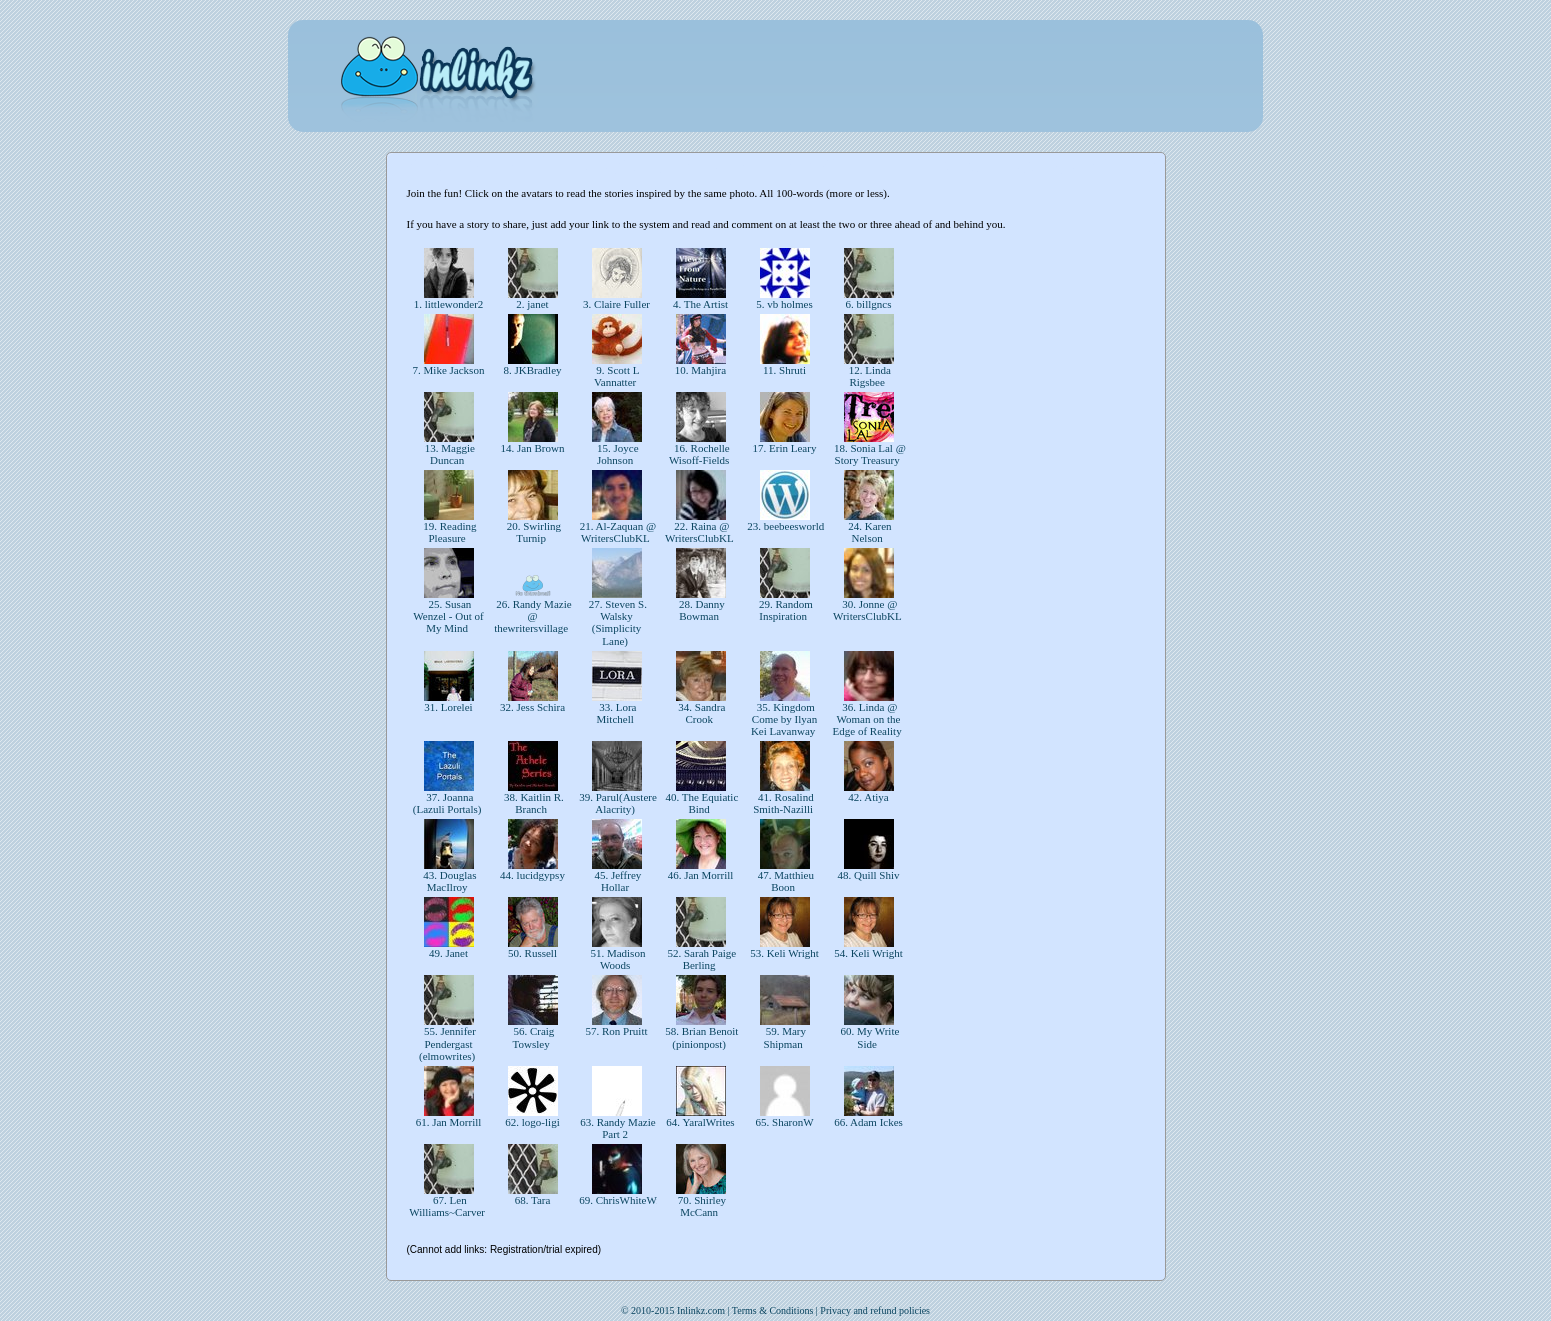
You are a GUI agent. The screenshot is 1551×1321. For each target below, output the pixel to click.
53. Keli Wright (784, 953)
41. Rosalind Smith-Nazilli (784, 803)
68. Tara (532, 1200)
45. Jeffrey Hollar (617, 881)
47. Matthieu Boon (784, 881)
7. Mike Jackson (448, 370)
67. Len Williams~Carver (448, 1206)
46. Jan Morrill (700, 875)
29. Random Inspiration (784, 610)
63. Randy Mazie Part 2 (616, 1128)
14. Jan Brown (532, 448)
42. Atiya (869, 797)
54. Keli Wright (868, 953)
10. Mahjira (700, 370)
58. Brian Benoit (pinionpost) (701, 1037)
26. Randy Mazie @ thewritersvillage (532, 616)
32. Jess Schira (532, 707)
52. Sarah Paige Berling (700, 959)
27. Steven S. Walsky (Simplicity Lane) (616, 622)
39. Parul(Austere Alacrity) (617, 803)
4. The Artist (700, 304)
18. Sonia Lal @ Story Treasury (868, 454)
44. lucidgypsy (532, 875)
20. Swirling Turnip (532, 532)
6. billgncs (868, 304)
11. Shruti (784, 370)
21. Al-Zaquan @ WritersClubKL (616, 532)
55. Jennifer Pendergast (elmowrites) (448, 1043)
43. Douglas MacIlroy (449, 881)
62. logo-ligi (533, 1122)
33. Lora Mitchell (616, 713)
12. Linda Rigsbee (868, 376)
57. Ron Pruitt (617, 1031)
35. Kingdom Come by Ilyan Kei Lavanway (784, 719)
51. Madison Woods (617, 959)
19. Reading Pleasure (449, 532)
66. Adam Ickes (868, 1122)
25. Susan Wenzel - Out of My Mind (448, 616)
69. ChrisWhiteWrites (628, 1200)
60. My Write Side (869, 1037)
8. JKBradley (533, 370)
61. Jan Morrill (448, 1122)
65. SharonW (784, 1122)
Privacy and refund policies (875, 1310)
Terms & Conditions (773, 1310)
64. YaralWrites (701, 1122)
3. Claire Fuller (616, 304)
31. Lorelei (449, 707)
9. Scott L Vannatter (617, 376)
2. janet (533, 304)
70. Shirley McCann (700, 1206)
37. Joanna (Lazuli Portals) (448, 803)
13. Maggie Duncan (448, 454)
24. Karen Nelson (868, 532)
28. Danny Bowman (700, 610)
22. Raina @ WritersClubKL (700, 532)
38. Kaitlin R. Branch (532, 803)
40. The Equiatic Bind (701, 803)
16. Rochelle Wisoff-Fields (700, 454)
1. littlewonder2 (448, 304)
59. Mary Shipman (784, 1037)
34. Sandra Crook (701, 713)
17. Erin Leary (784, 448)
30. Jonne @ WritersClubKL (868, 610)
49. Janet (448, 953)
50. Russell (532, 953)
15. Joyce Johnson (616, 454)
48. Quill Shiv (869, 875)
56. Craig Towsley (533, 1037)
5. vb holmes (784, 304)
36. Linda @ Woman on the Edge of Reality (869, 719)
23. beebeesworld (786, 526)
